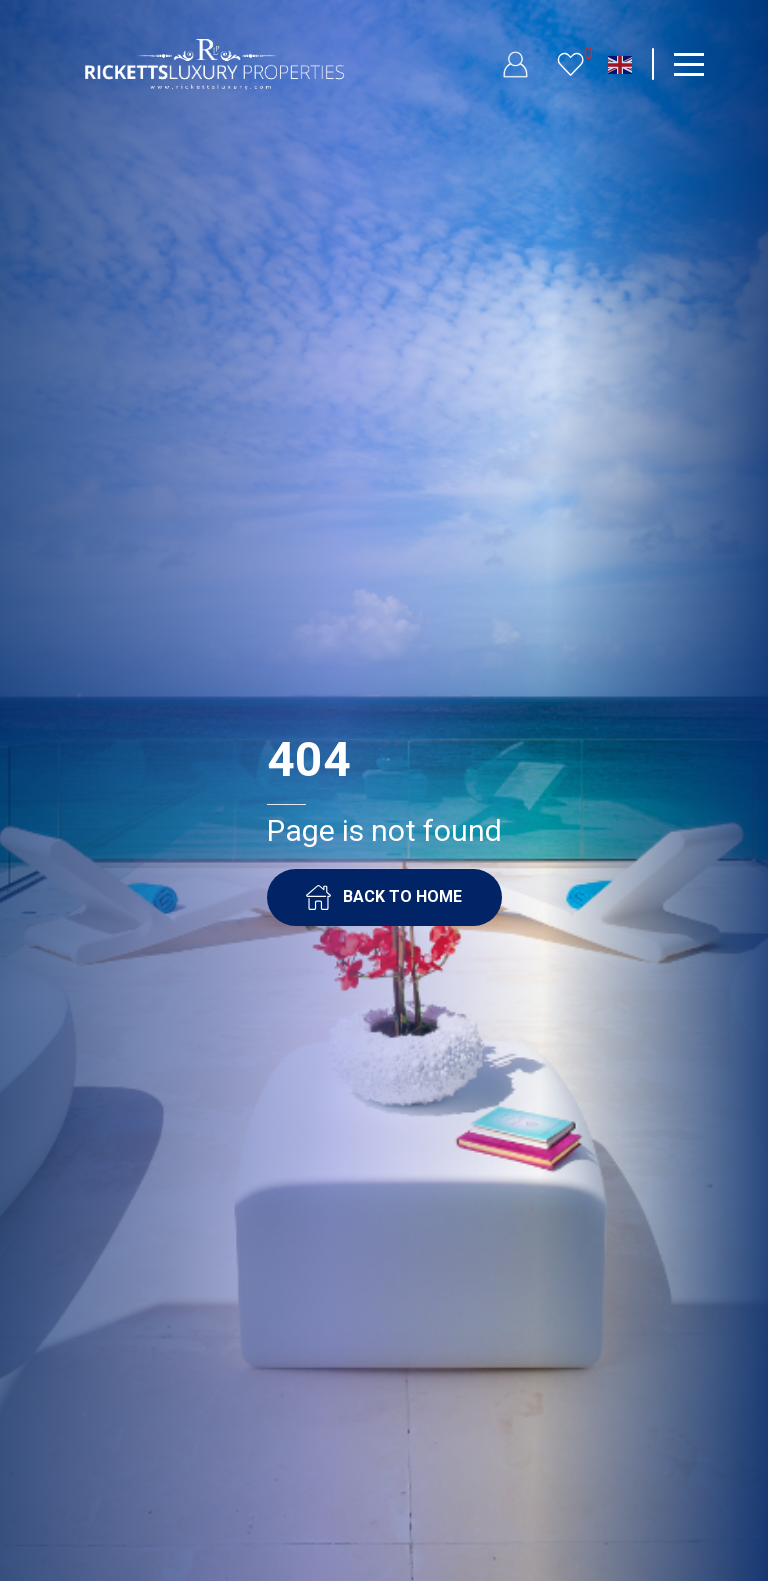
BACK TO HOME (384, 897)
